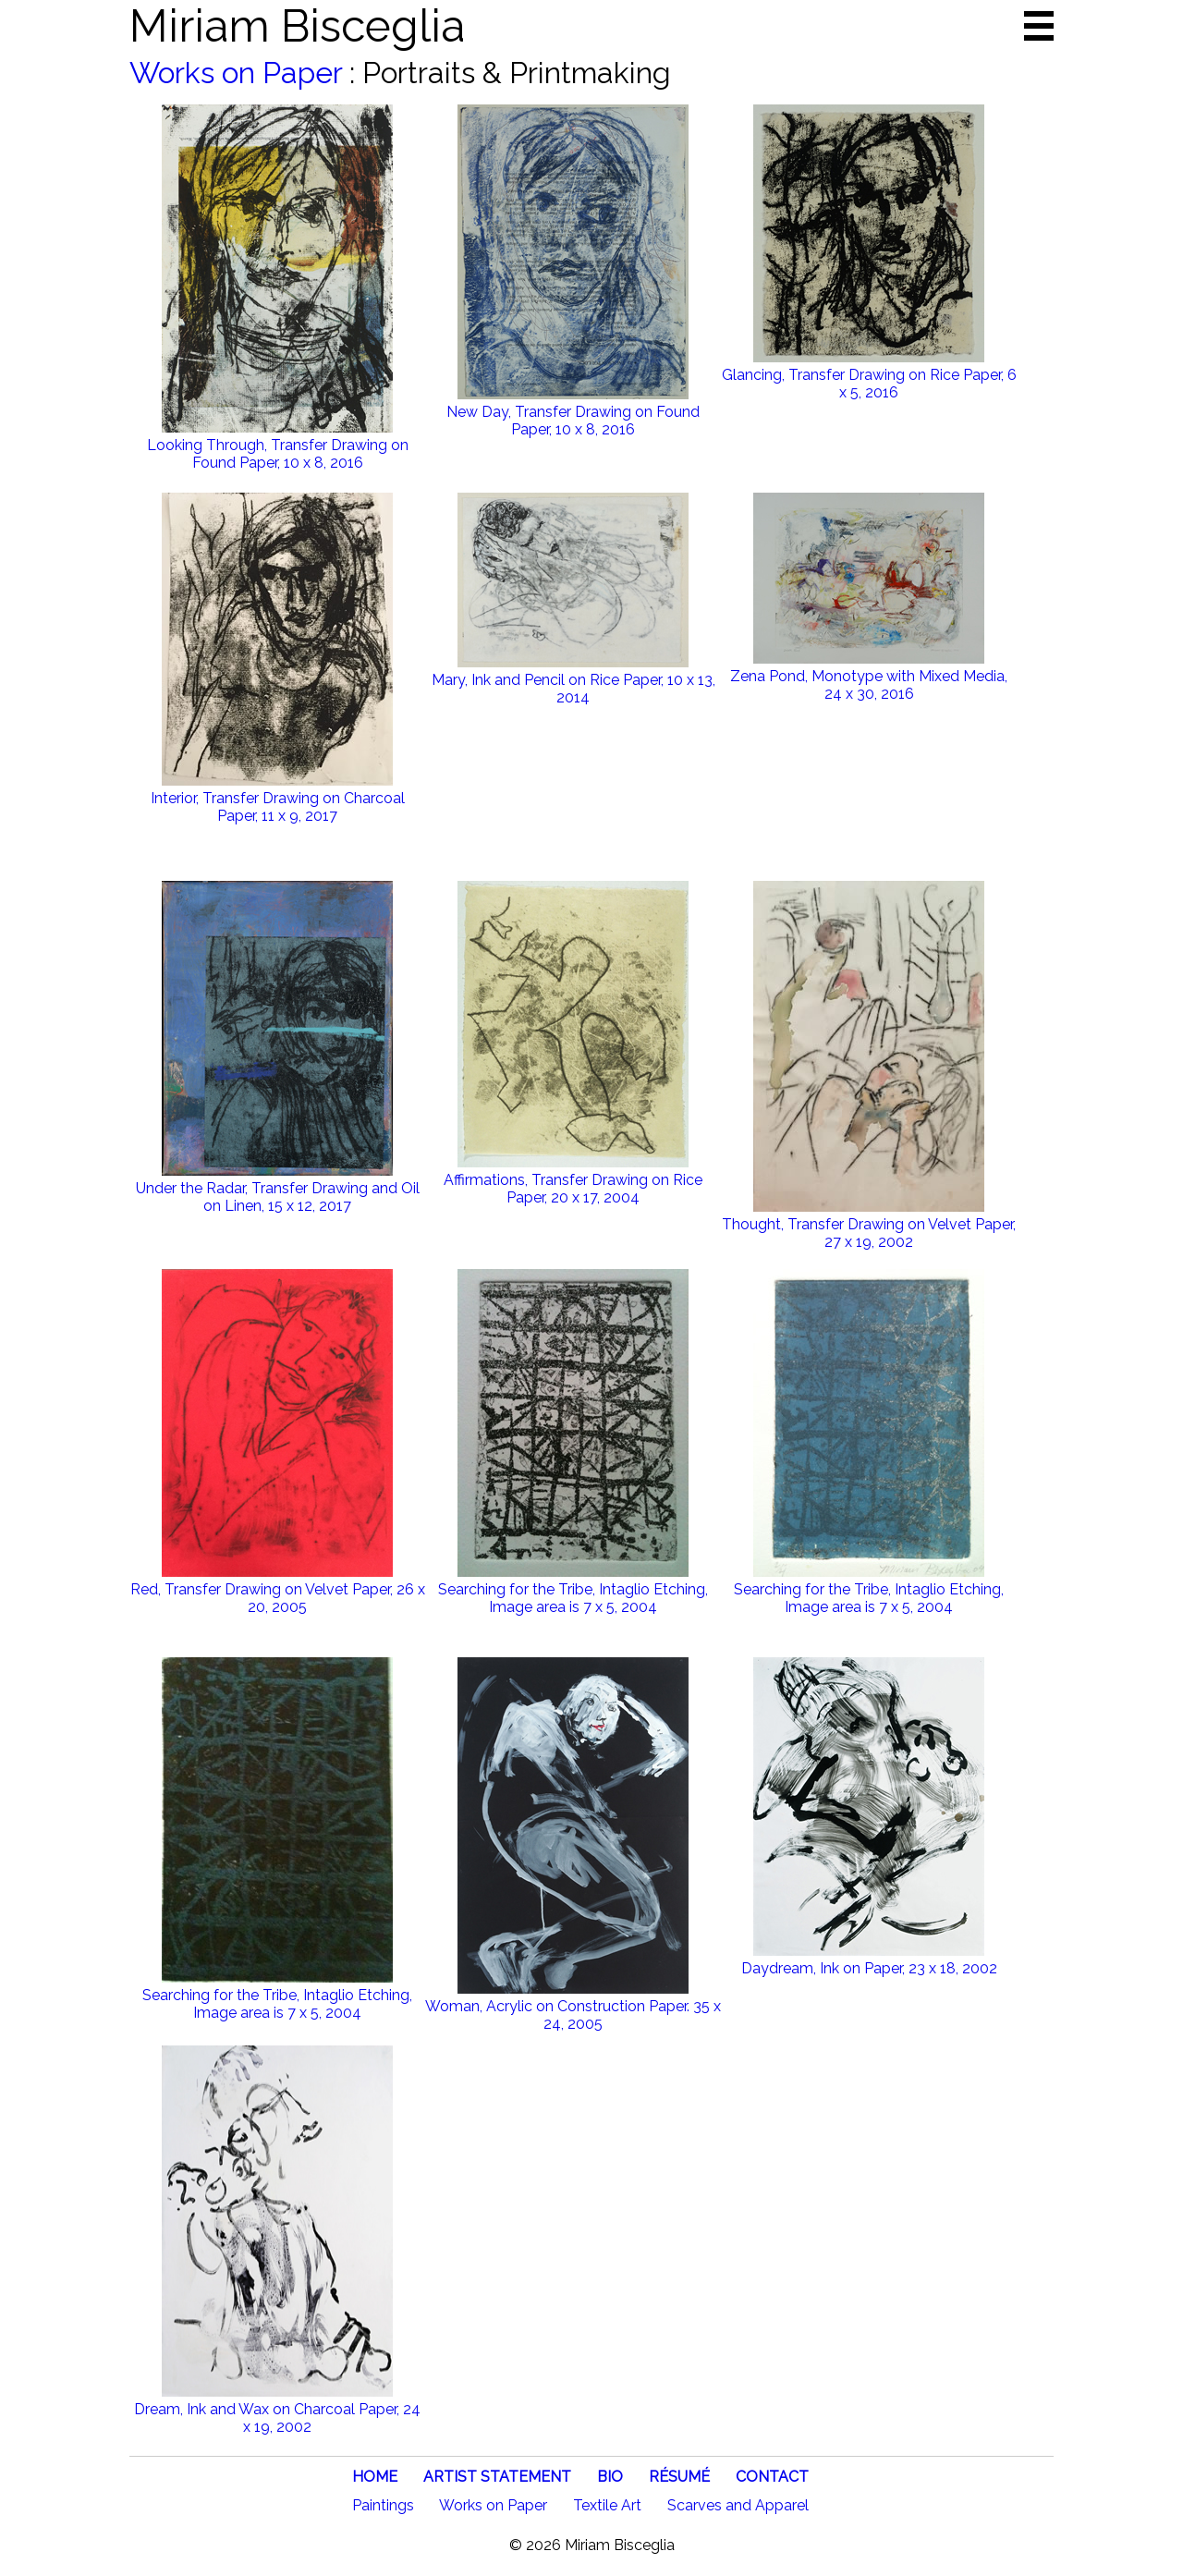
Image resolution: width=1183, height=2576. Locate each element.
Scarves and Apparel (738, 2505)
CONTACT (772, 2476)
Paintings (383, 2505)
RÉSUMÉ (679, 2476)
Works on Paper (235, 72)
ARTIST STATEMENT (497, 2476)
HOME (374, 2476)
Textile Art (607, 2505)
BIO (610, 2476)
